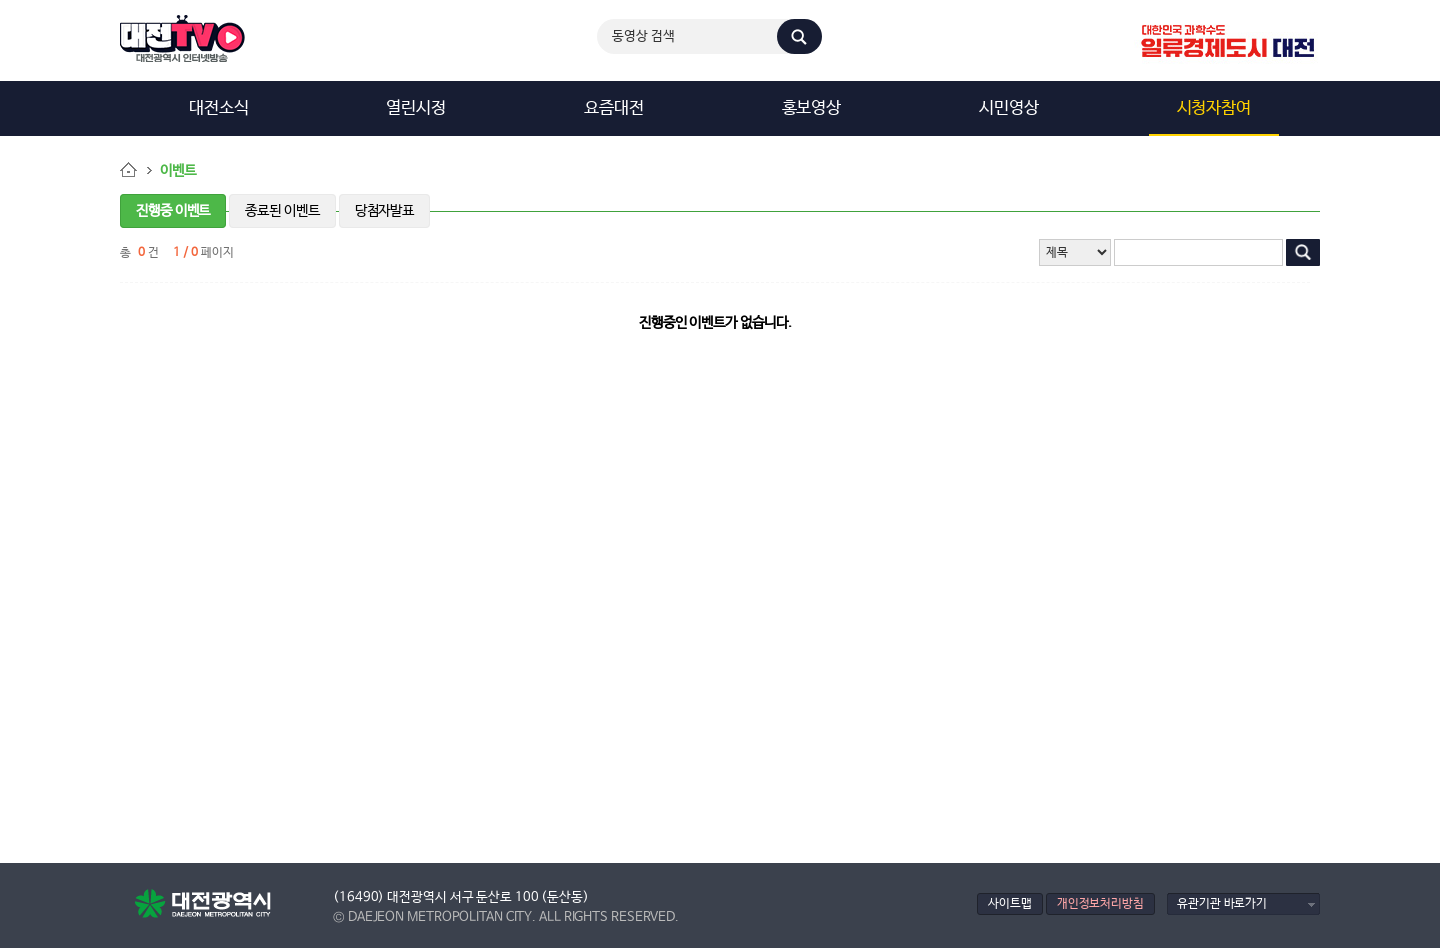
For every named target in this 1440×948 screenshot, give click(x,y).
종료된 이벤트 (282, 211)
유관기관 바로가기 (1222, 903)
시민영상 (1009, 108)
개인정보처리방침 (1100, 903)
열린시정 (416, 108)
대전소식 (219, 108)
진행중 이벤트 (173, 211)
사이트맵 (1010, 903)
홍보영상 (812, 108)
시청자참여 (1214, 108)
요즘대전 (614, 108)
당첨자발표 (385, 211)
